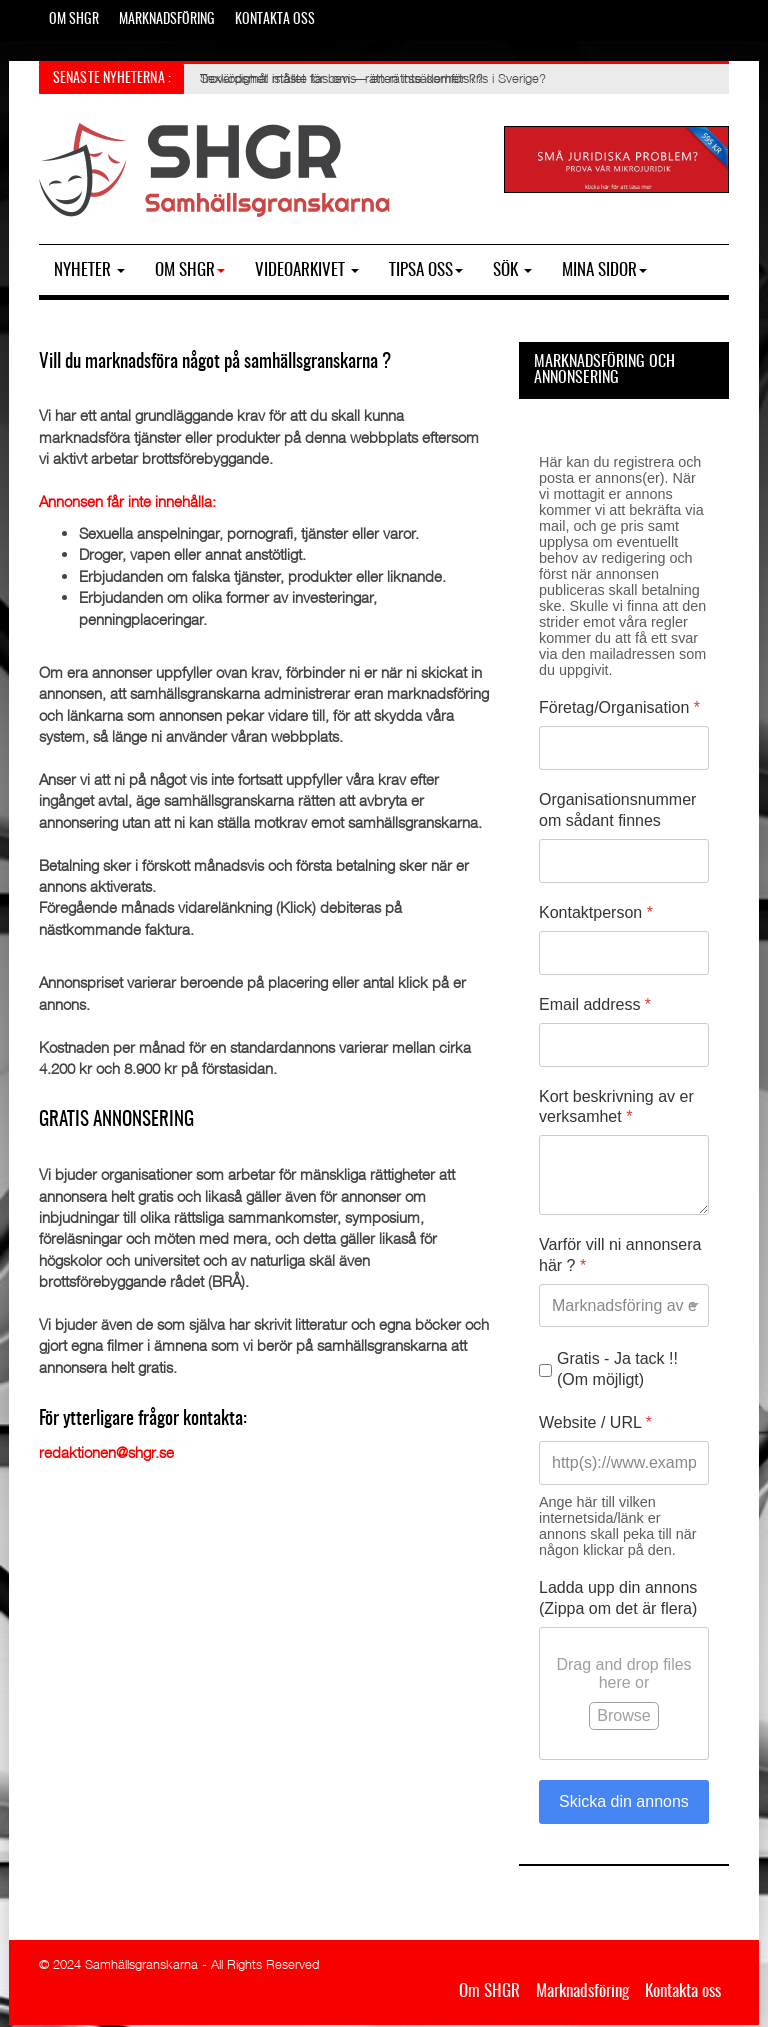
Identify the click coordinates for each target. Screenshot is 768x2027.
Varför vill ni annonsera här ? (620, 1255)
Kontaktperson (596, 912)
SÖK (512, 270)
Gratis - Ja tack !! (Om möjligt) (617, 1369)
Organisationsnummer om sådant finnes (617, 810)
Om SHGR (74, 20)
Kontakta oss (275, 20)
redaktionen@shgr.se (106, 1452)
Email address (595, 1004)
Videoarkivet (307, 270)
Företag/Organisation (619, 707)
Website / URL (595, 1422)
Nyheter (89, 270)
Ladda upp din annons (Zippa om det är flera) (618, 1598)
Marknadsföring (167, 20)
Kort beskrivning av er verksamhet (616, 1107)
